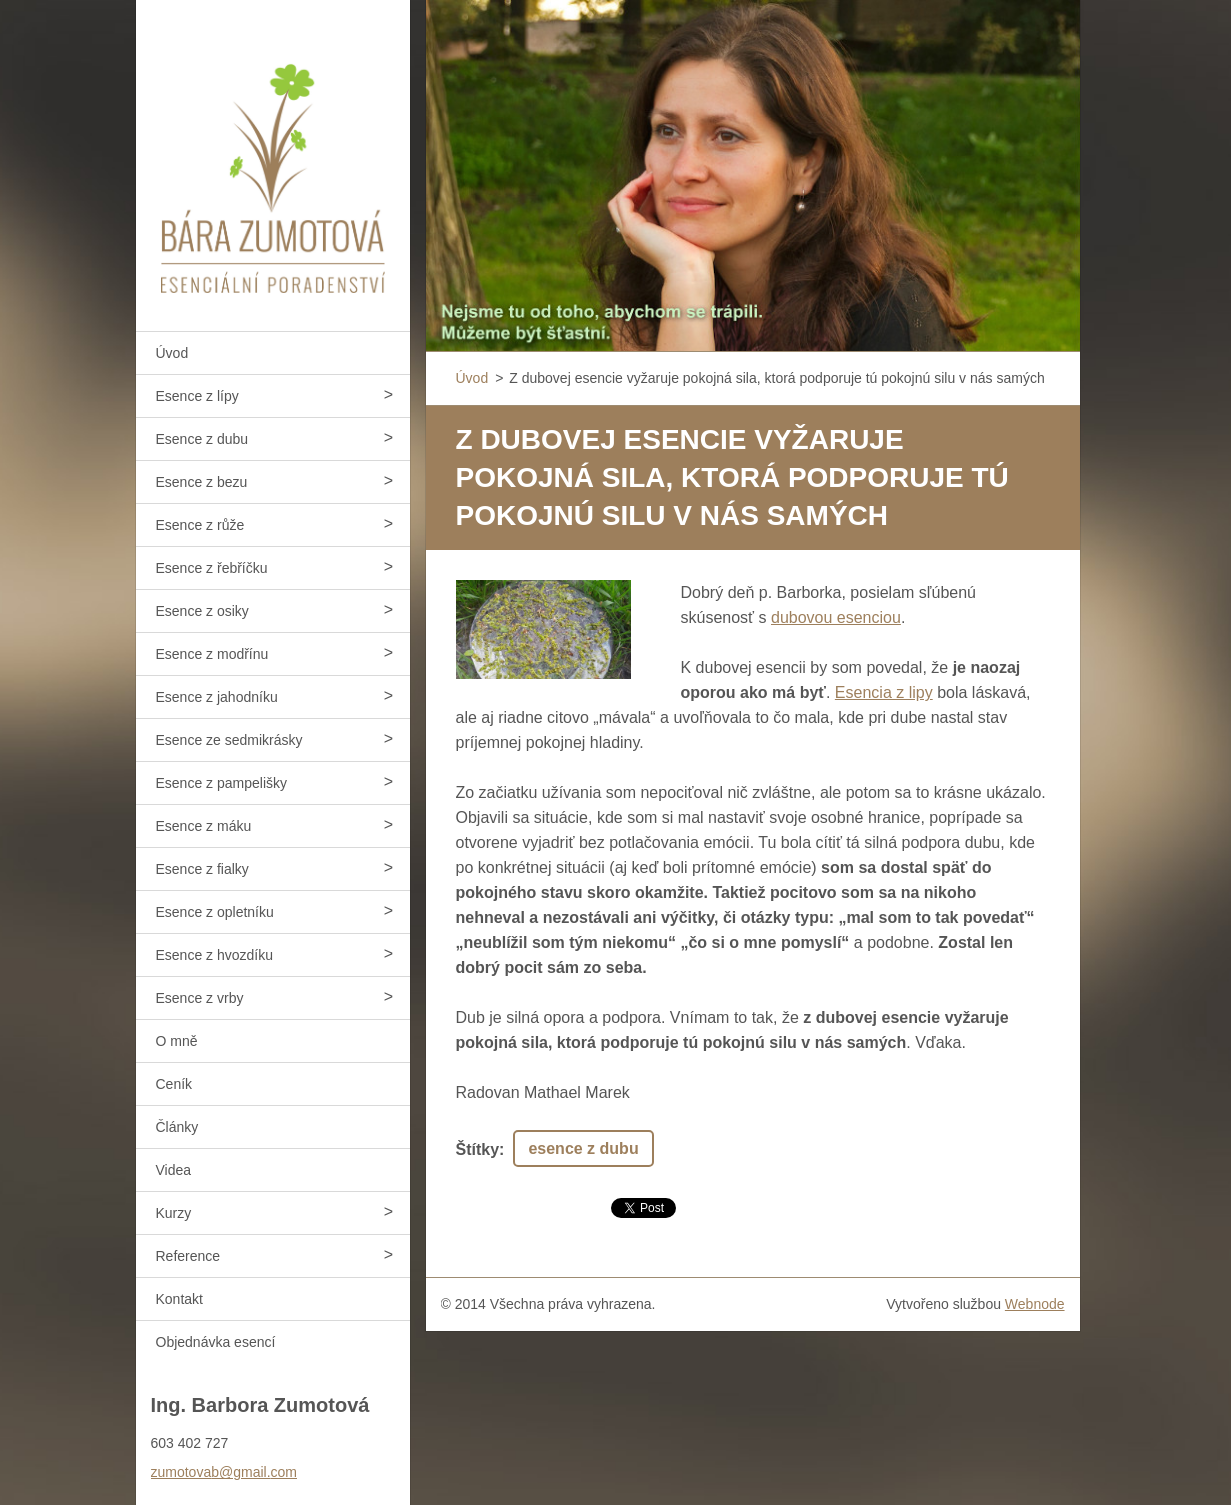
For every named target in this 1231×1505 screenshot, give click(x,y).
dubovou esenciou (836, 617)
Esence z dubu (202, 439)
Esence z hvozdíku (215, 955)
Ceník (174, 1084)
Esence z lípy (197, 396)
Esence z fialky (202, 869)
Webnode (1035, 1304)
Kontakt (179, 1299)
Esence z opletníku (215, 912)
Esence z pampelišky (222, 783)
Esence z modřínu (212, 654)
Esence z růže (200, 525)
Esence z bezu (202, 482)
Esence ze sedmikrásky (229, 740)
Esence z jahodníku (217, 697)
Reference (188, 1256)
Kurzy (174, 1213)
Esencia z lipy (884, 692)
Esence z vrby (200, 998)
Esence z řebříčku (212, 568)
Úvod (172, 353)
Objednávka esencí (216, 1342)
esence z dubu (583, 1148)
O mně (177, 1041)
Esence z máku (204, 826)
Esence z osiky (202, 611)
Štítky (478, 1149)
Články (177, 1127)
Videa (174, 1170)
